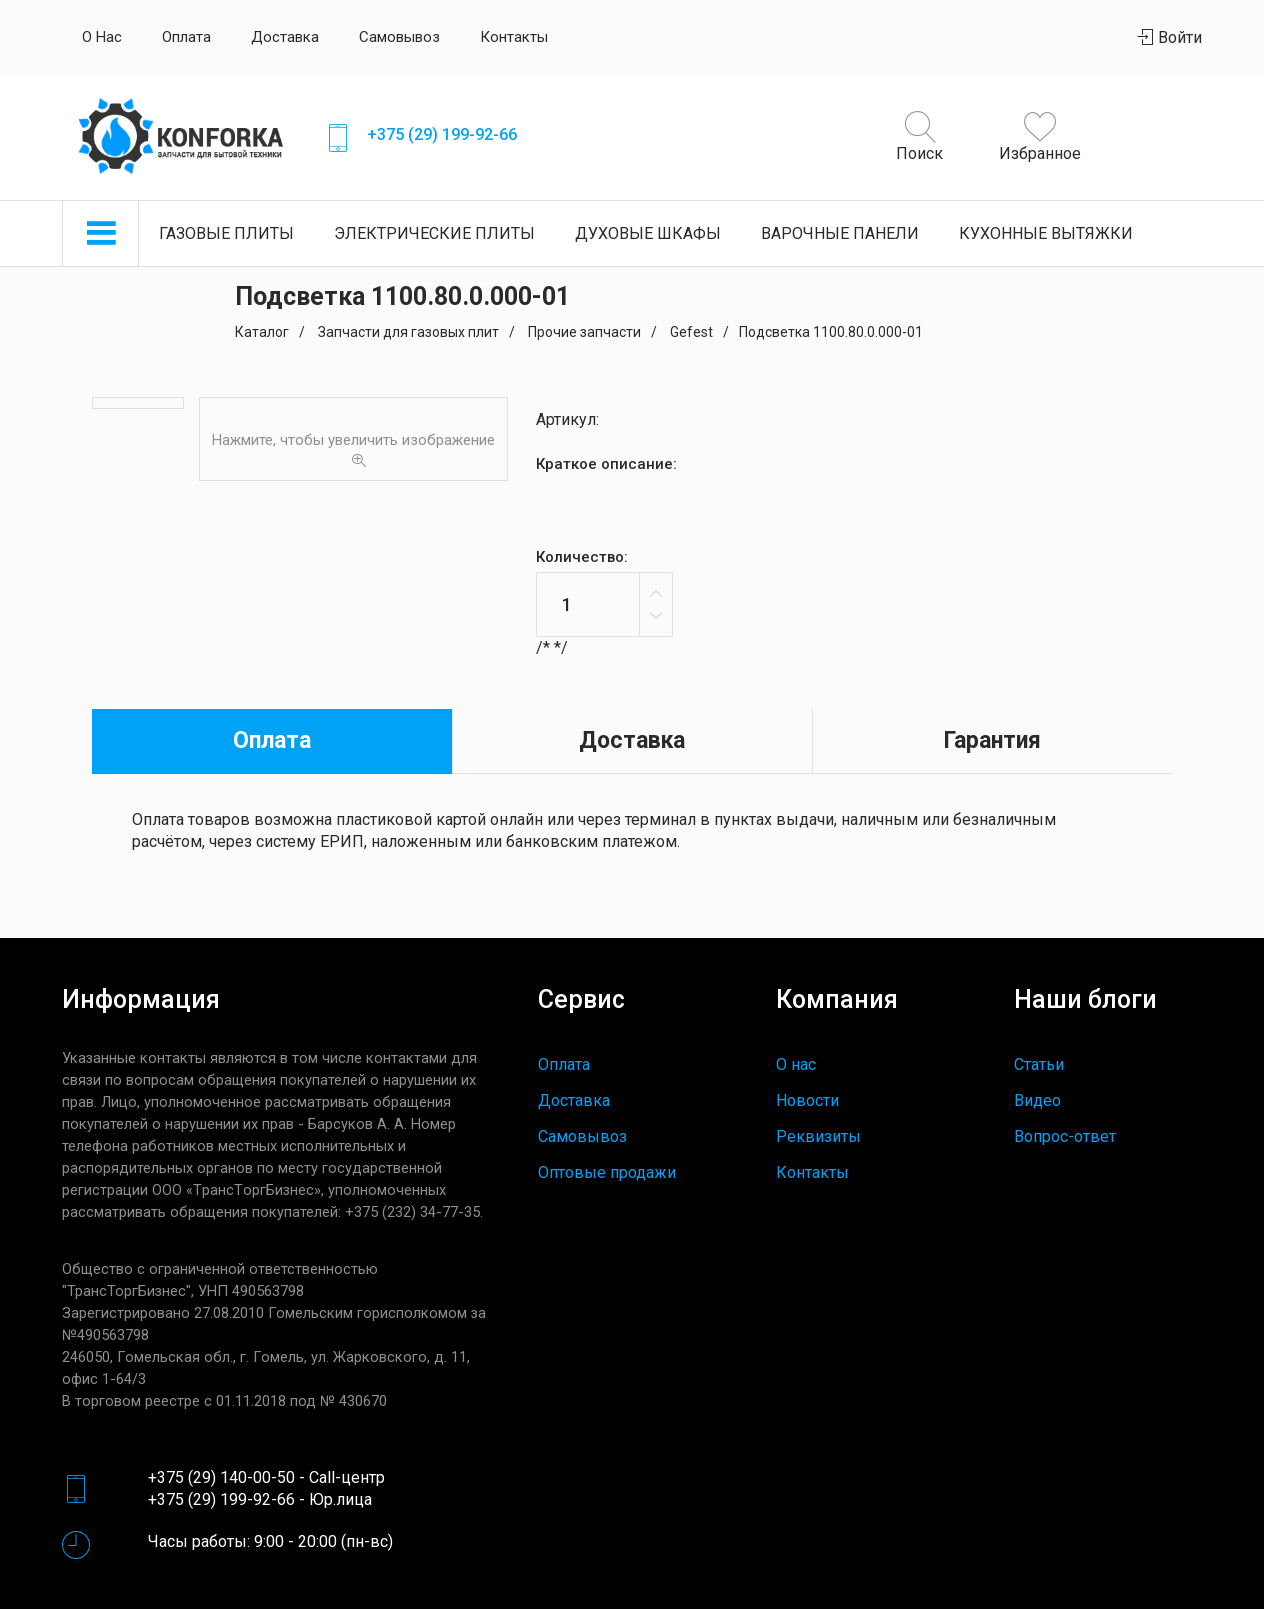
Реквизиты (818, 1136)
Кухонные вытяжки (1046, 233)
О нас (102, 37)
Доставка (285, 37)
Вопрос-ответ (1065, 1136)
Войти (1170, 37)
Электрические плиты (434, 233)
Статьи (1039, 1064)
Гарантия (992, 740)
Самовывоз (399, 37)
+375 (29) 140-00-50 (221, 1477)
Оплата (186, 37)
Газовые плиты (226, 233)
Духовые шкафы (648, 233)
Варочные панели (840, 233)
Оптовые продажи (607, 1172)
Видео (1037, 1100)
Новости (807, 1100)
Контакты (514, 37)
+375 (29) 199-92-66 (442, 134)
